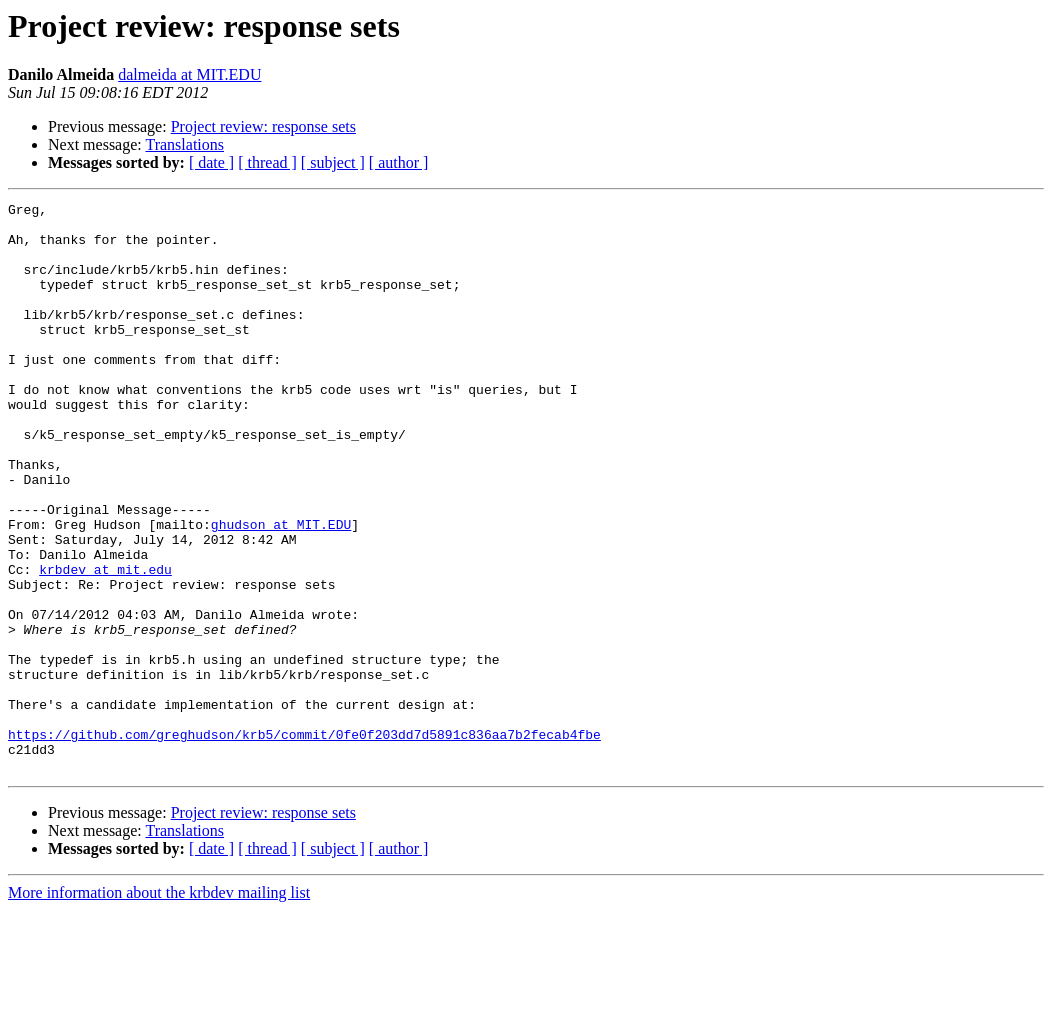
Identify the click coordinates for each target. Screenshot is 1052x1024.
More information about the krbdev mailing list (159, 1006)
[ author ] (399, 162)
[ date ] (211, 162)
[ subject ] (333, 162)
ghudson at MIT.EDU (281, 590)
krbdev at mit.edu (105, 644)
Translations (184, 144)
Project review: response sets (263, 126)
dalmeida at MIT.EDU (189, 74)
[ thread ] (267, 162)
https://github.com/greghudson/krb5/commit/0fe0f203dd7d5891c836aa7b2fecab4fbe (304, 842)
